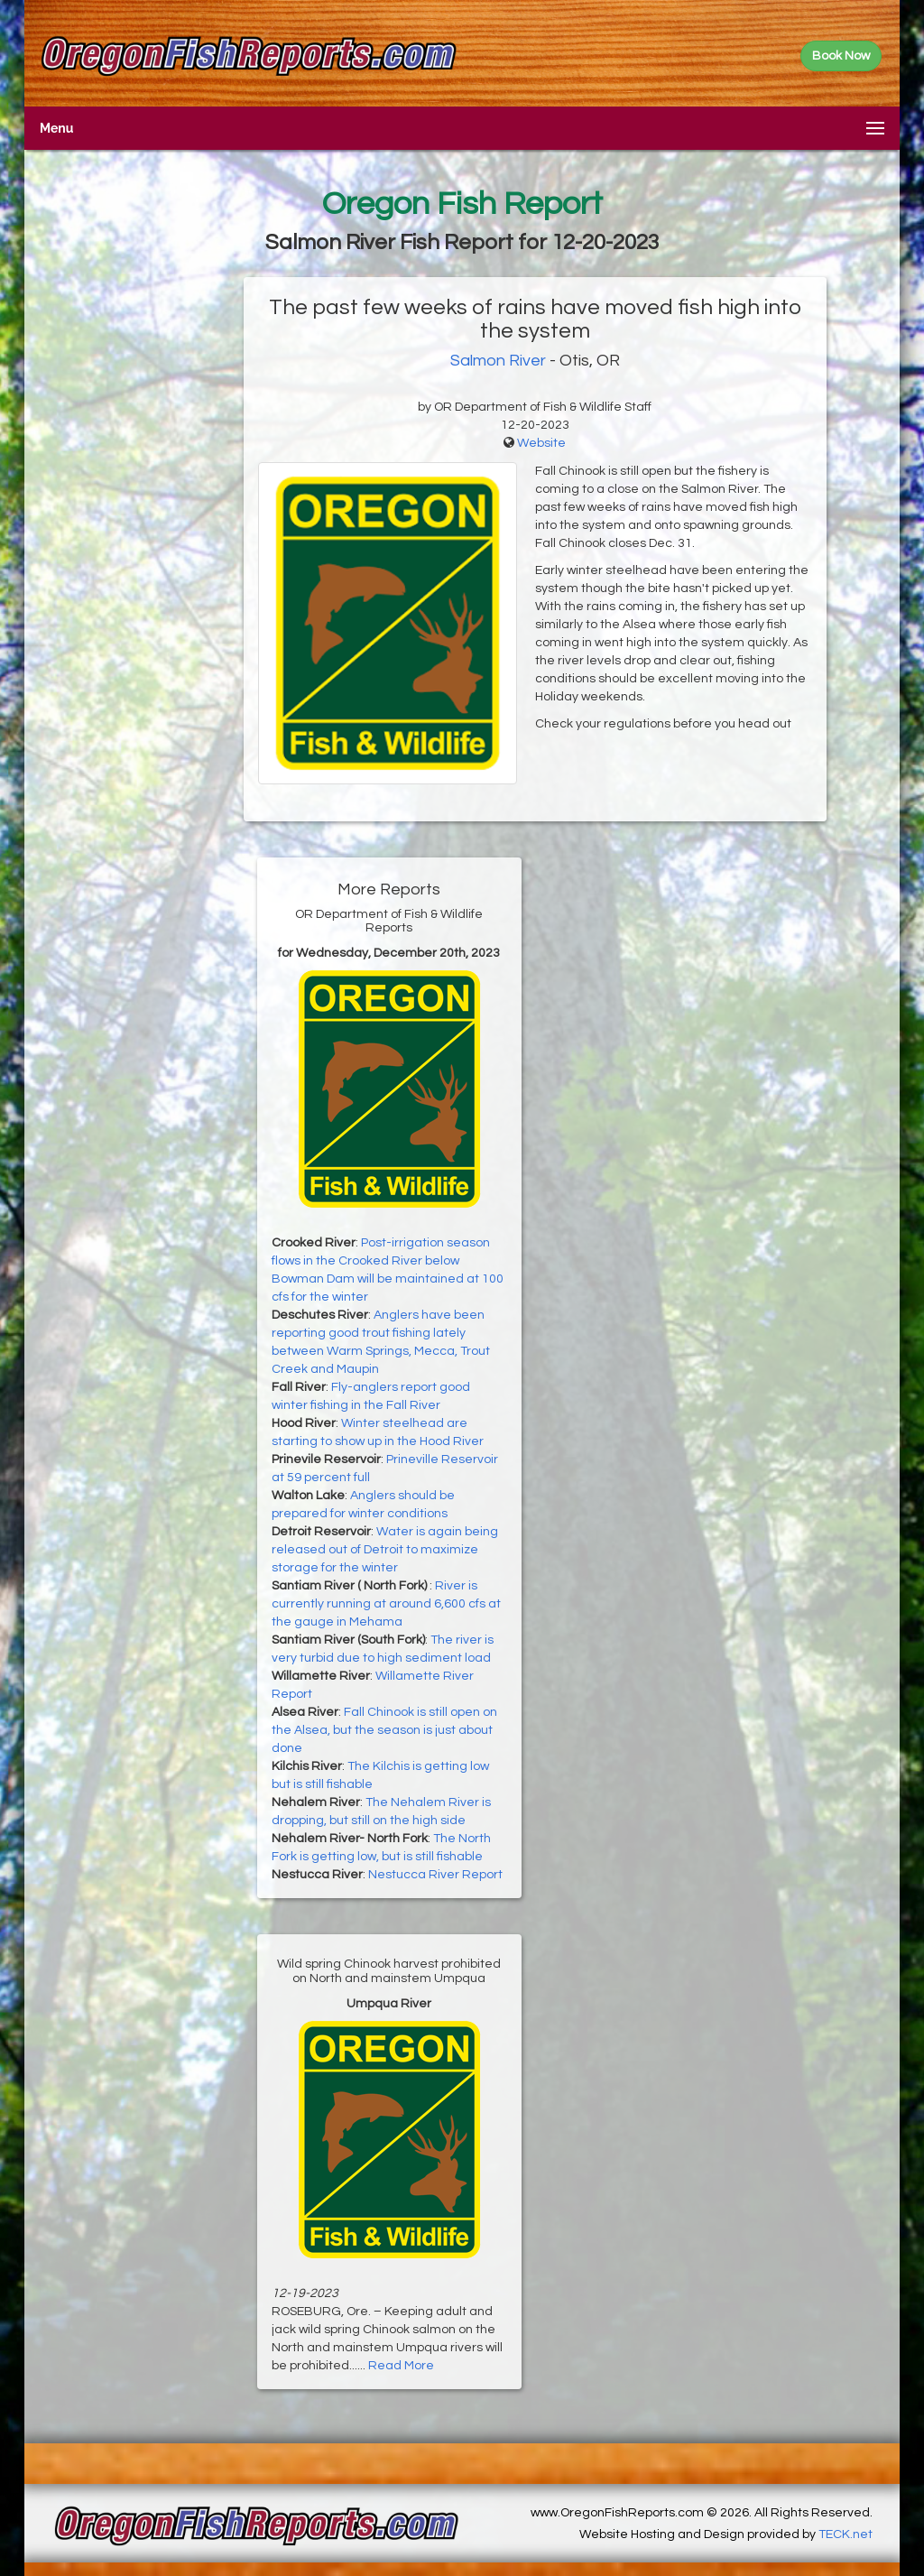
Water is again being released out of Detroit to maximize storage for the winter (385, 1549)
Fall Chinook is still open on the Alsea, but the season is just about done (384, 1730)
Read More (401, 2365)
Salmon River (498, 360)
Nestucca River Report (435, 1874)
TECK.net (845, 2534)
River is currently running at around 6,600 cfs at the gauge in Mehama (386, 1604)
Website (541, 443)
